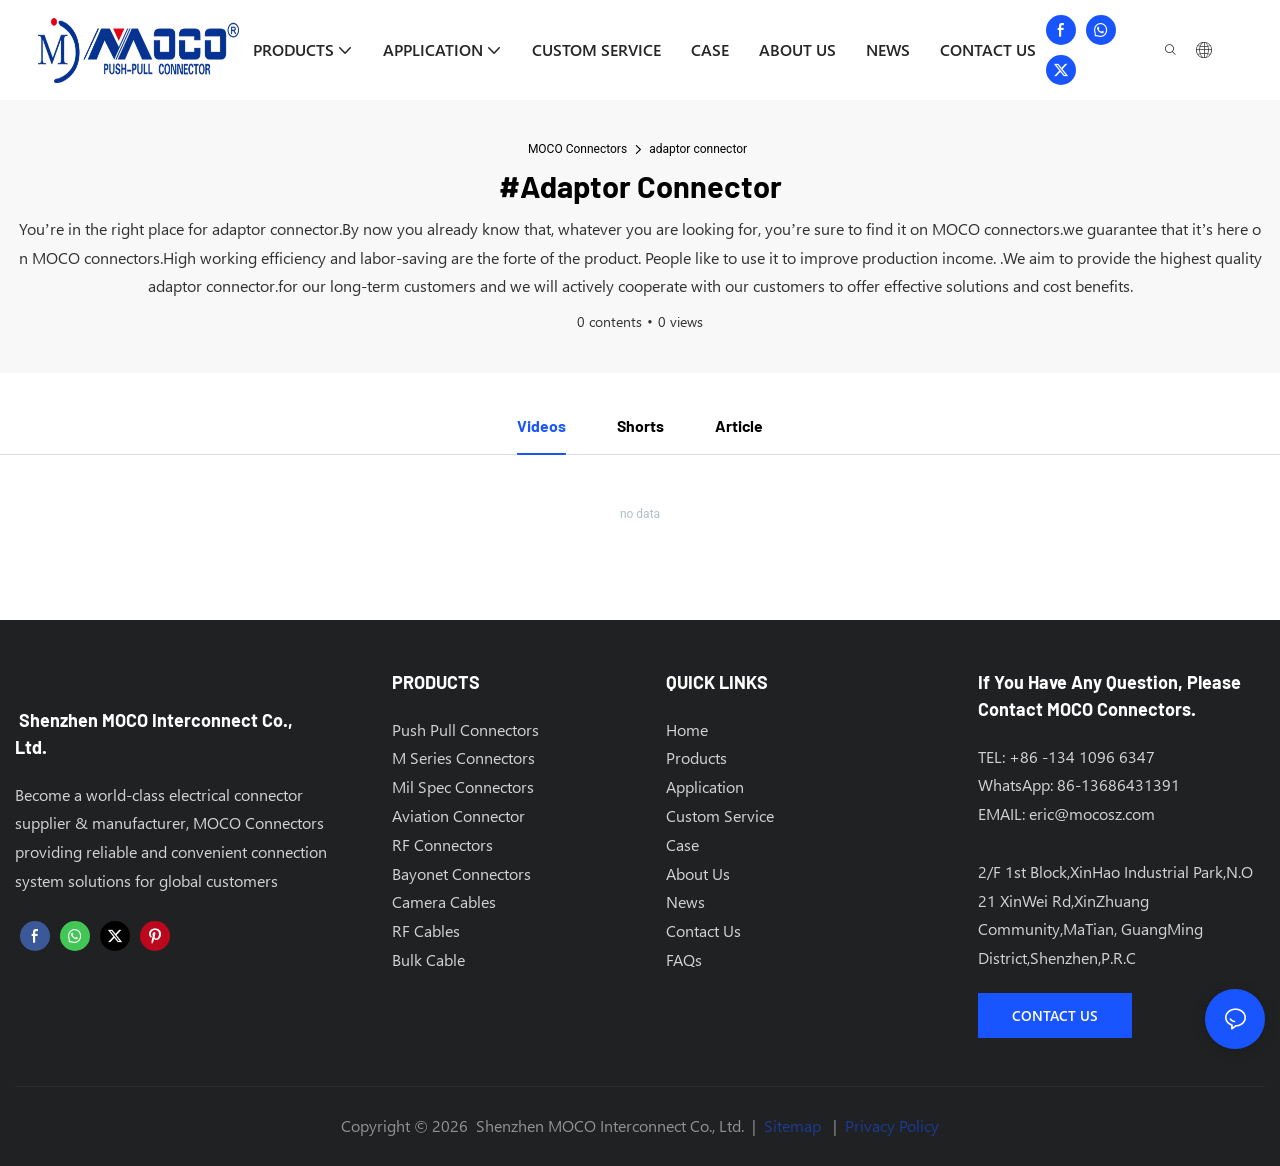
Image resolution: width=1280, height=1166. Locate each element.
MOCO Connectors (577, 149)
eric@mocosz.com (1092, 813)
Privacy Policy (892, 1126)
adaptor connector (698, 149)
